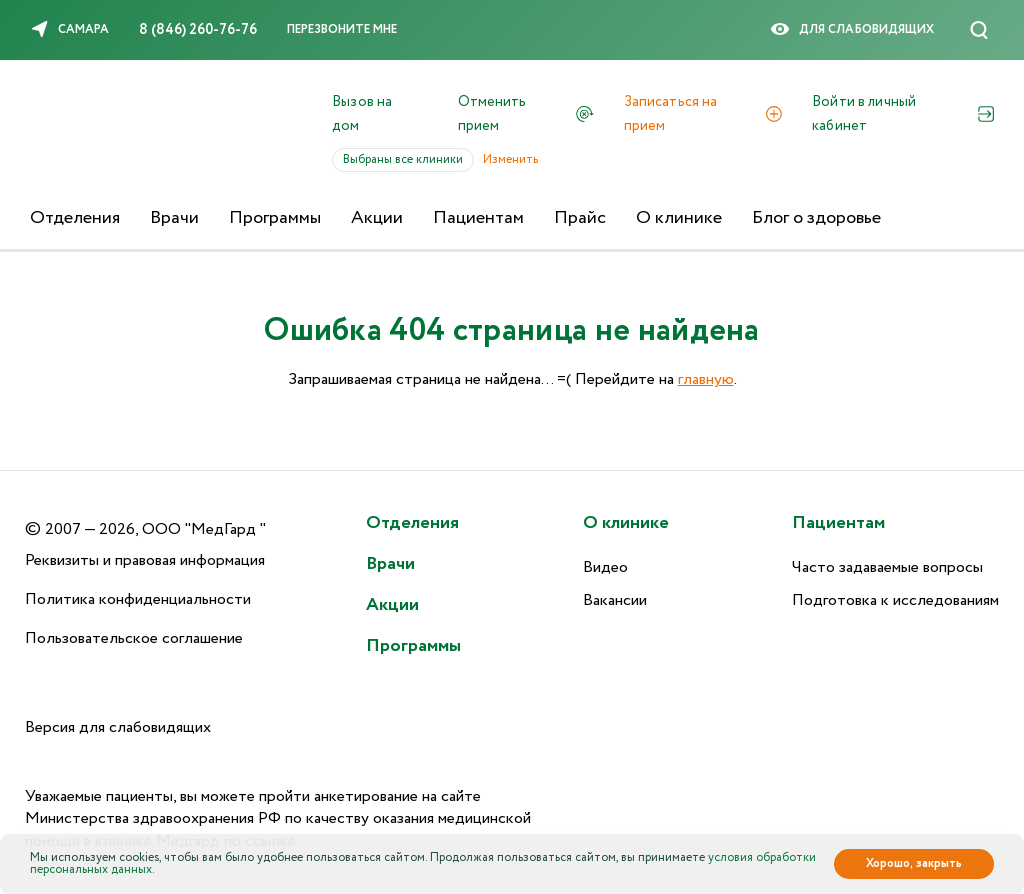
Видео (605, 567)
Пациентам (478, 218)
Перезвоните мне (342, 29)
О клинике (679, 218)
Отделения (75, 218)
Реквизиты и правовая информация (145, 560)
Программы (275, 218)
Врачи (174, 218)
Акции (377, 218)
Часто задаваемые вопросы (887, 567)
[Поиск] (979, 30)
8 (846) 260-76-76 (198, 30)
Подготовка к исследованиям (895, 600)
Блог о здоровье (816, 218)
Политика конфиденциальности (138, 599)
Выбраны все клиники (408, 159)
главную (706, 379)
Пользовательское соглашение (134, 638)
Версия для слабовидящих (118, 727)
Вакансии (615, 600)
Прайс (580, 218)
